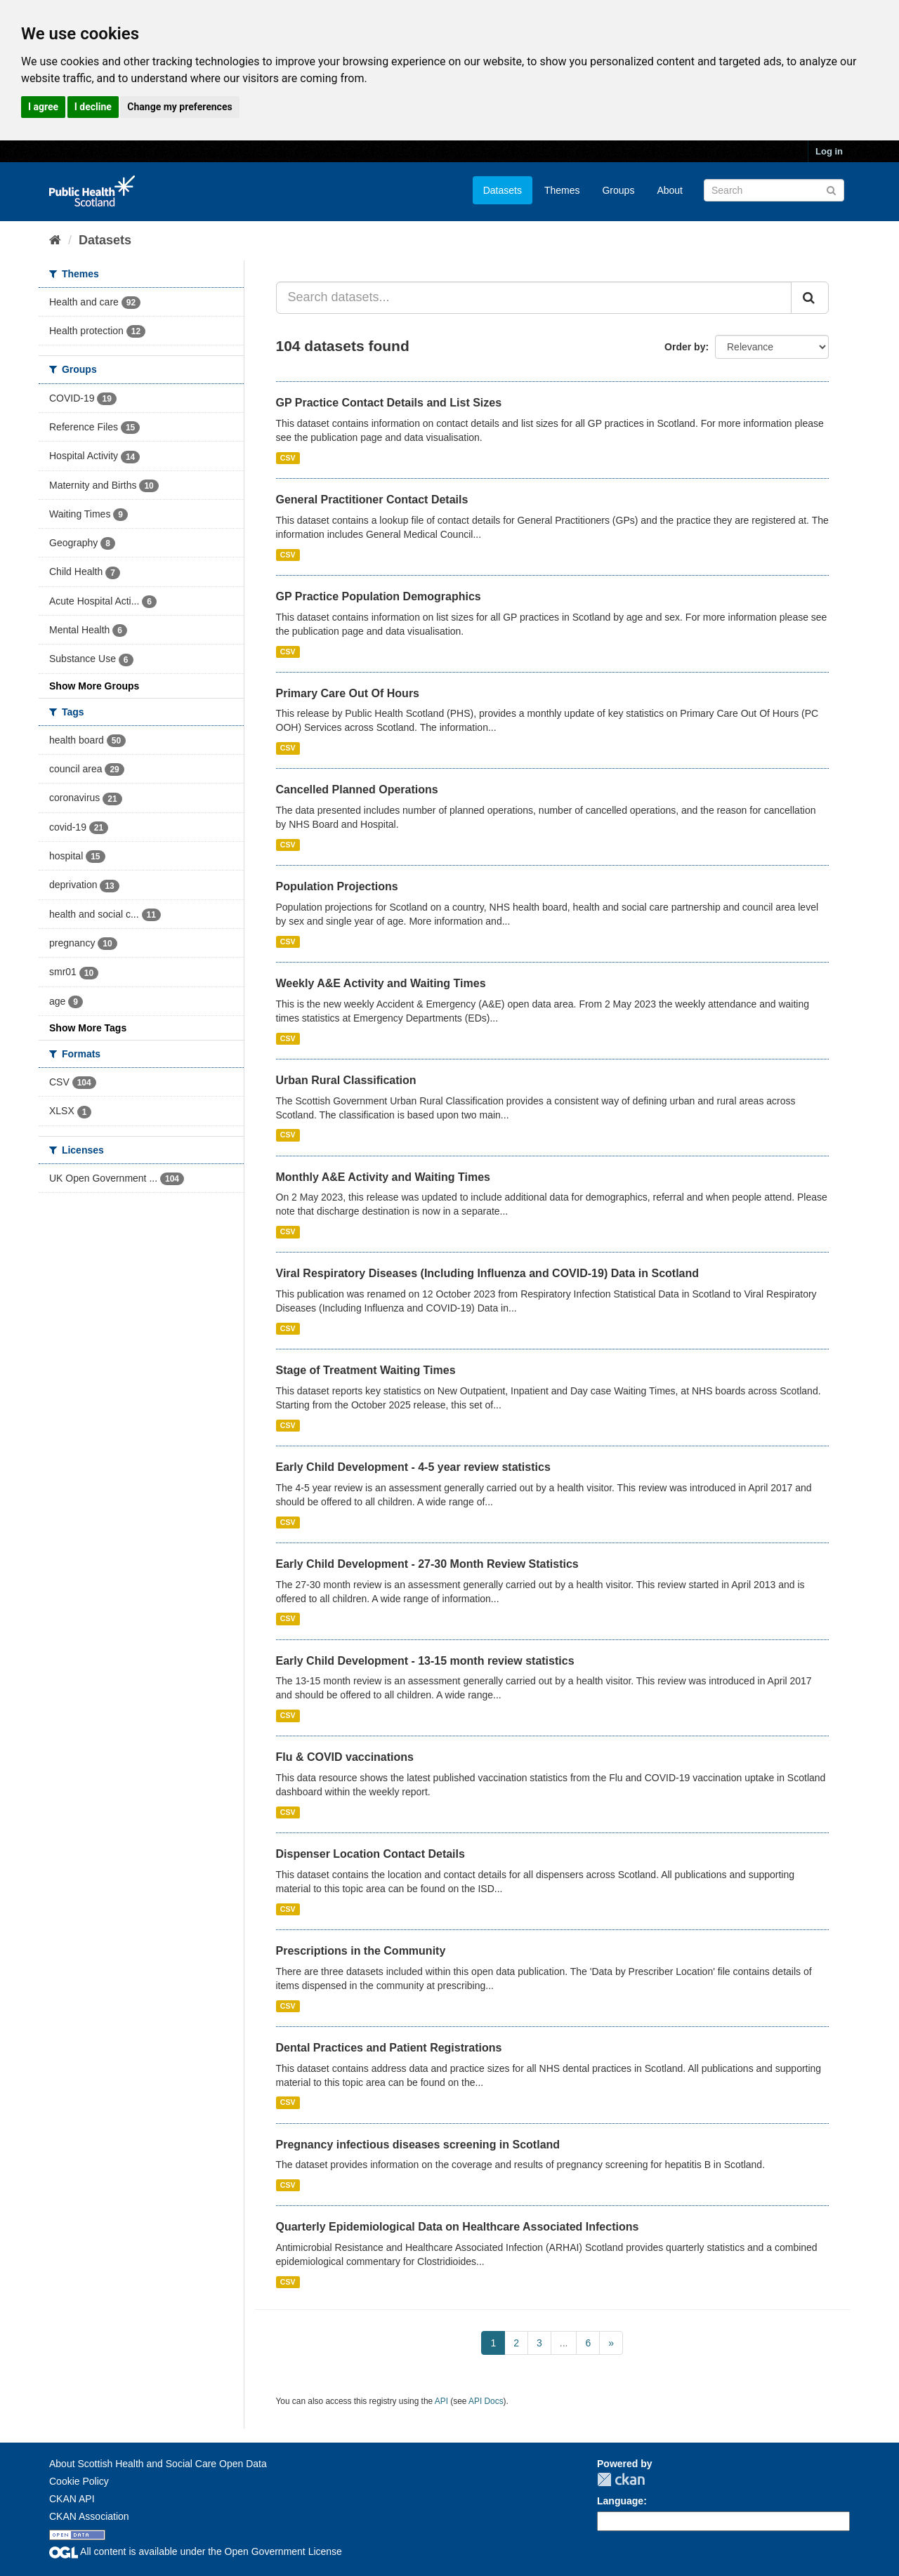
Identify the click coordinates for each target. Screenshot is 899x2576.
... (564, 2343)
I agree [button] (43, 106)
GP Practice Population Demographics (378, 596)
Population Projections (337, 886)
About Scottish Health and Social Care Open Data (158, 2463)
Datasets (502, 190)
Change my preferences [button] (179, 106)
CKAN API (72, 2498)
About (670, 190)
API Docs (486, 2401)
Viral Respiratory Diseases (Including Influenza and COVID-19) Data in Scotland (488, 1273)
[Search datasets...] (534, 298)
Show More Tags (87, 1027)
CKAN (621, 2479)
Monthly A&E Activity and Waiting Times (383, 1177)
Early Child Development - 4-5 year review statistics (413, 1467)
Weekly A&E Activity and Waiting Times (381, 983)
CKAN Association (89, 2516)
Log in (829, 151)
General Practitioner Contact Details (372, 500)
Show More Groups (94, 686)
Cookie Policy (79, 2481)
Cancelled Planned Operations (357, 789)
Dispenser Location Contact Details (370, 1854)
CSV (288, 458)
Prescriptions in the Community (361, 1951)
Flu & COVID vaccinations (345, 1757)
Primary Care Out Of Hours (348, 693)
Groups (618, 190)
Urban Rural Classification (346, 1080)
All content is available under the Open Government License (195, 2551)
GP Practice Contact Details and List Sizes (389, 403)
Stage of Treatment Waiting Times (366, 1370)
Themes (562, 190)
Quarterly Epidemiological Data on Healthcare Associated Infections (457, 2227)
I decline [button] (93, 106)
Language (620, 2500)
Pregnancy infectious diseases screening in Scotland (418, 2145)
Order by (684, 346)
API (441, 2401)
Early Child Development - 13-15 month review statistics (425, 1661)
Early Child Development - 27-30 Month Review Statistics (427, 1564)
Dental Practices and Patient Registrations (389, 2048)
